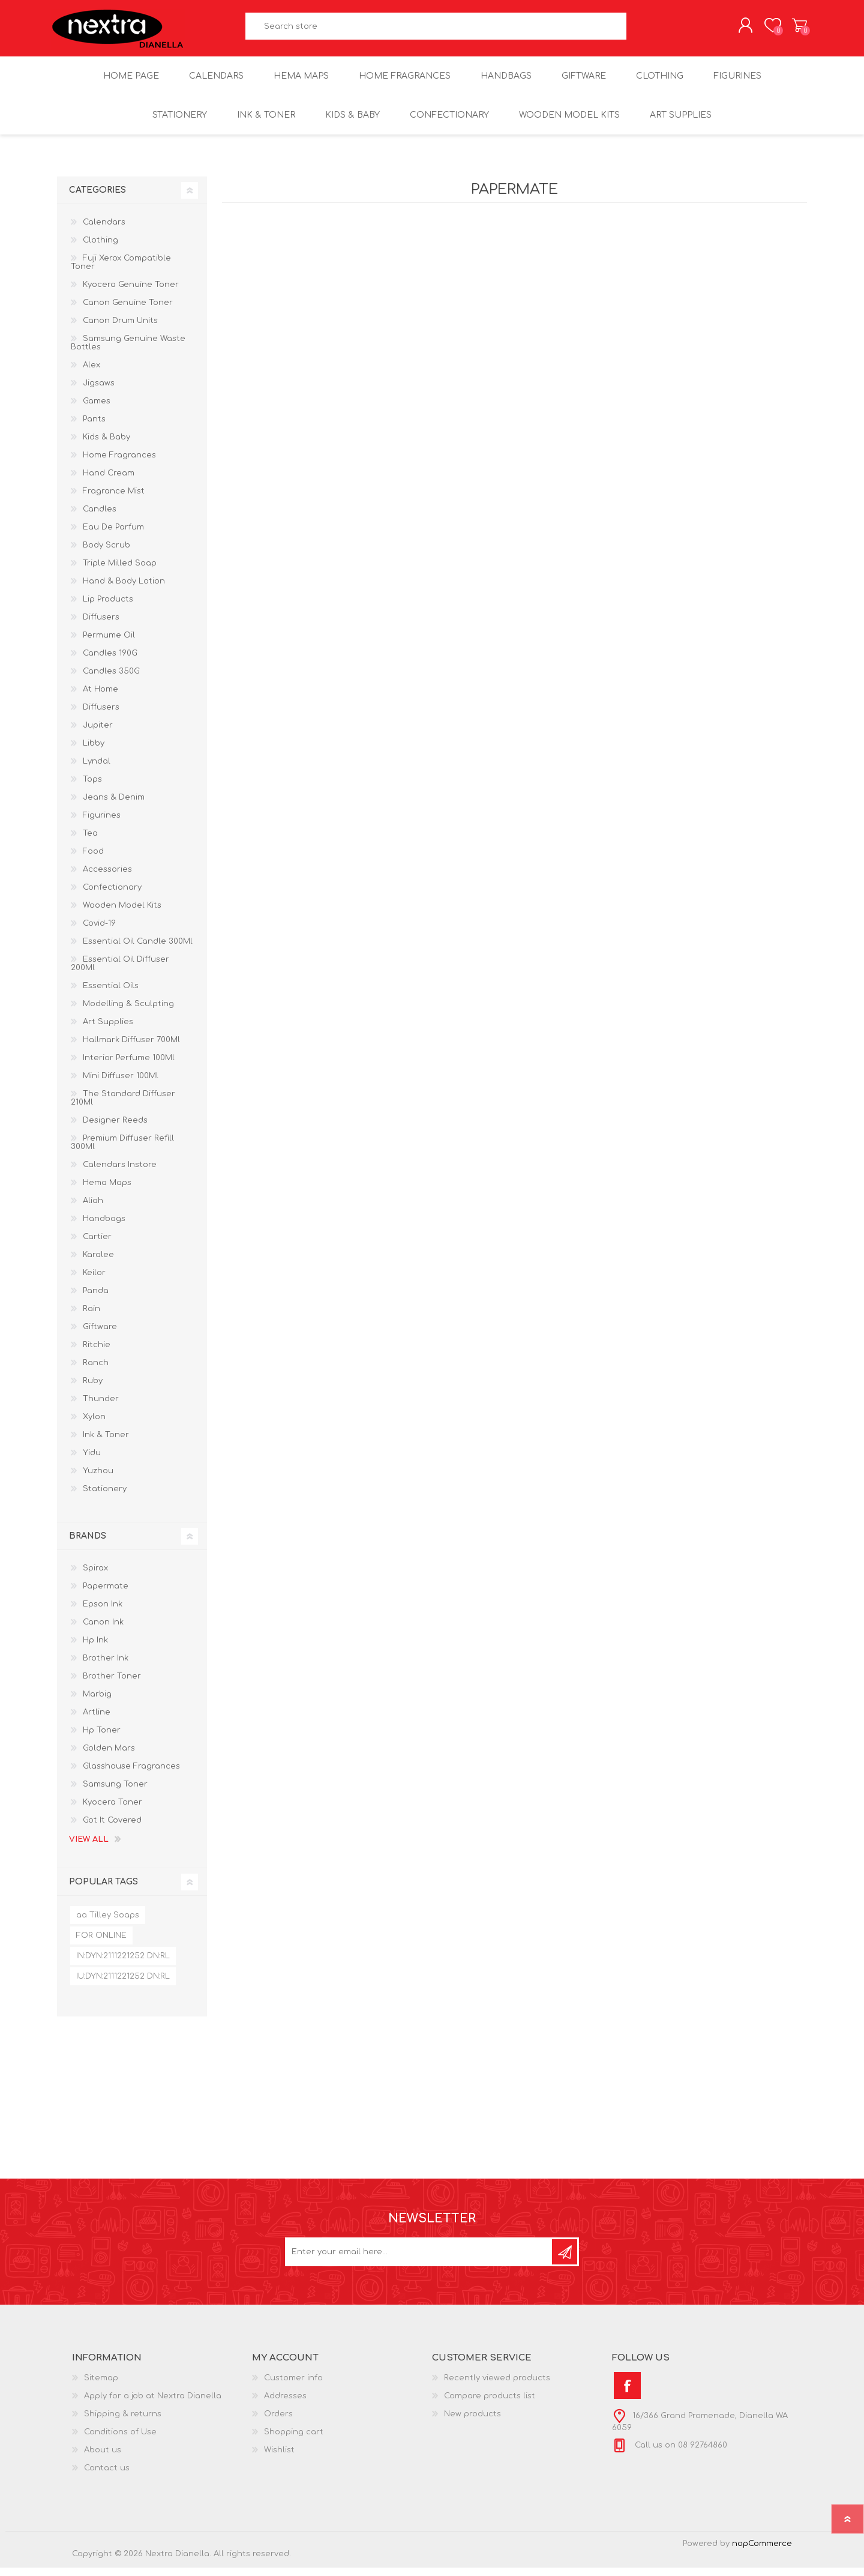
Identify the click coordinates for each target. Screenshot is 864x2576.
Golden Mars (109, 1756)
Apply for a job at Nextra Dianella (152, 2404)
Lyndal (96, 769)
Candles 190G (110, 661)
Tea (90, 841)
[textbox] (436, 30)
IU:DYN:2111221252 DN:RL (123, 1984)
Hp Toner (102, 1738)
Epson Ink (102, 1612)
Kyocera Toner (112, 1810)
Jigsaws (99, 391)
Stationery (105, 1497)
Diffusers (101, 625)
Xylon (94, 1425)
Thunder (101, 1407)
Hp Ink (95, 1648)
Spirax (95, 1576)
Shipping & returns (122, 2422)
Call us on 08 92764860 (679, 2453)
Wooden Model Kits (122, 913)
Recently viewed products (497, 2386)
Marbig (97, 1702)
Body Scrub (106, 553)
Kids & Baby (106, 445)
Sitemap (101, 2386)
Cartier (97, 1245)
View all (89, 1848)
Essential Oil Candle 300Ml (138, 950)
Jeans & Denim (114, 805)
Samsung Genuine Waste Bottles (128, 351)
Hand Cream (108, 481)
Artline (96, 1720)
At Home (100, 697)
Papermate (105, 1594)
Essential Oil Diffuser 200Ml (120, 972)
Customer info (293, 2386)
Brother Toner (112, 1684)
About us (102, 2458)
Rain (91, 1317)
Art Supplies (108, 1030)
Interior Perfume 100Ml (129, 1066)
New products (472, 2422)
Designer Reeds (115, 1128)
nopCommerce (762, 2552)
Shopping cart (793, 29)
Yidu (92, 1461)
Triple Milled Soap (120, 571)
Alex (91, 373)
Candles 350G (111, 679)
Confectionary (112, 895)
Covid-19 (99, 932)
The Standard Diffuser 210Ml (123, 1106)
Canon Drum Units (120, 329)
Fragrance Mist (114, 499)
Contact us (107, 2476)
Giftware (100, 1335)
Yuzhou (98, 1479)
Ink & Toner (106, 1443)
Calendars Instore (120, 1173)
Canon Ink (103, 1630)
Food (93, 859)
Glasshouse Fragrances (131, 1774)
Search (639, 30)
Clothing (100, 248)
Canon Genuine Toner (128, 311)
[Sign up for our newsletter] (419, 2260)
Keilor (94, 1281)
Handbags (104, 1227)
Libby (93, 751)
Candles (99, 517)
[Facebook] (627, 2393)
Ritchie (96, 1353)
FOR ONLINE (101, 1944)
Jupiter (98, 733)
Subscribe (564, 2260)
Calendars (104, 230)
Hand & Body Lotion (124, 589)
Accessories (107, 877)
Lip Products (108, 607)
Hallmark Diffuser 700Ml (131, 1048)
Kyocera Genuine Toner (131, 293)
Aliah (93, 1209)
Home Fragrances (119, 463)
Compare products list (489, 2404)
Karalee (98, 1263)
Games (96, 409)
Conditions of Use (120, 2440)
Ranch (96, 1371)
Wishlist (279, 2458)
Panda (96, 1299)
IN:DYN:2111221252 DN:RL (123, 1964)
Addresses (285, 2404)
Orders (278, 2422)
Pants (94, 427)
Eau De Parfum (113, 535)
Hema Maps (107, 1191)
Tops (92, 787)
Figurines (102, 823)
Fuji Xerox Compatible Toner (121, 270)
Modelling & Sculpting (128, 1012)
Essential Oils (111, 994)
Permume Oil (109, 643)
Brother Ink (105, 1666)
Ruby (93, 1389)
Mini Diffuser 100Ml (120, 1084)
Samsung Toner (115, 1792)
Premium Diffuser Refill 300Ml (122, 1150)
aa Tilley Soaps (107, 1923)
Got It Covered (112, 1828)
